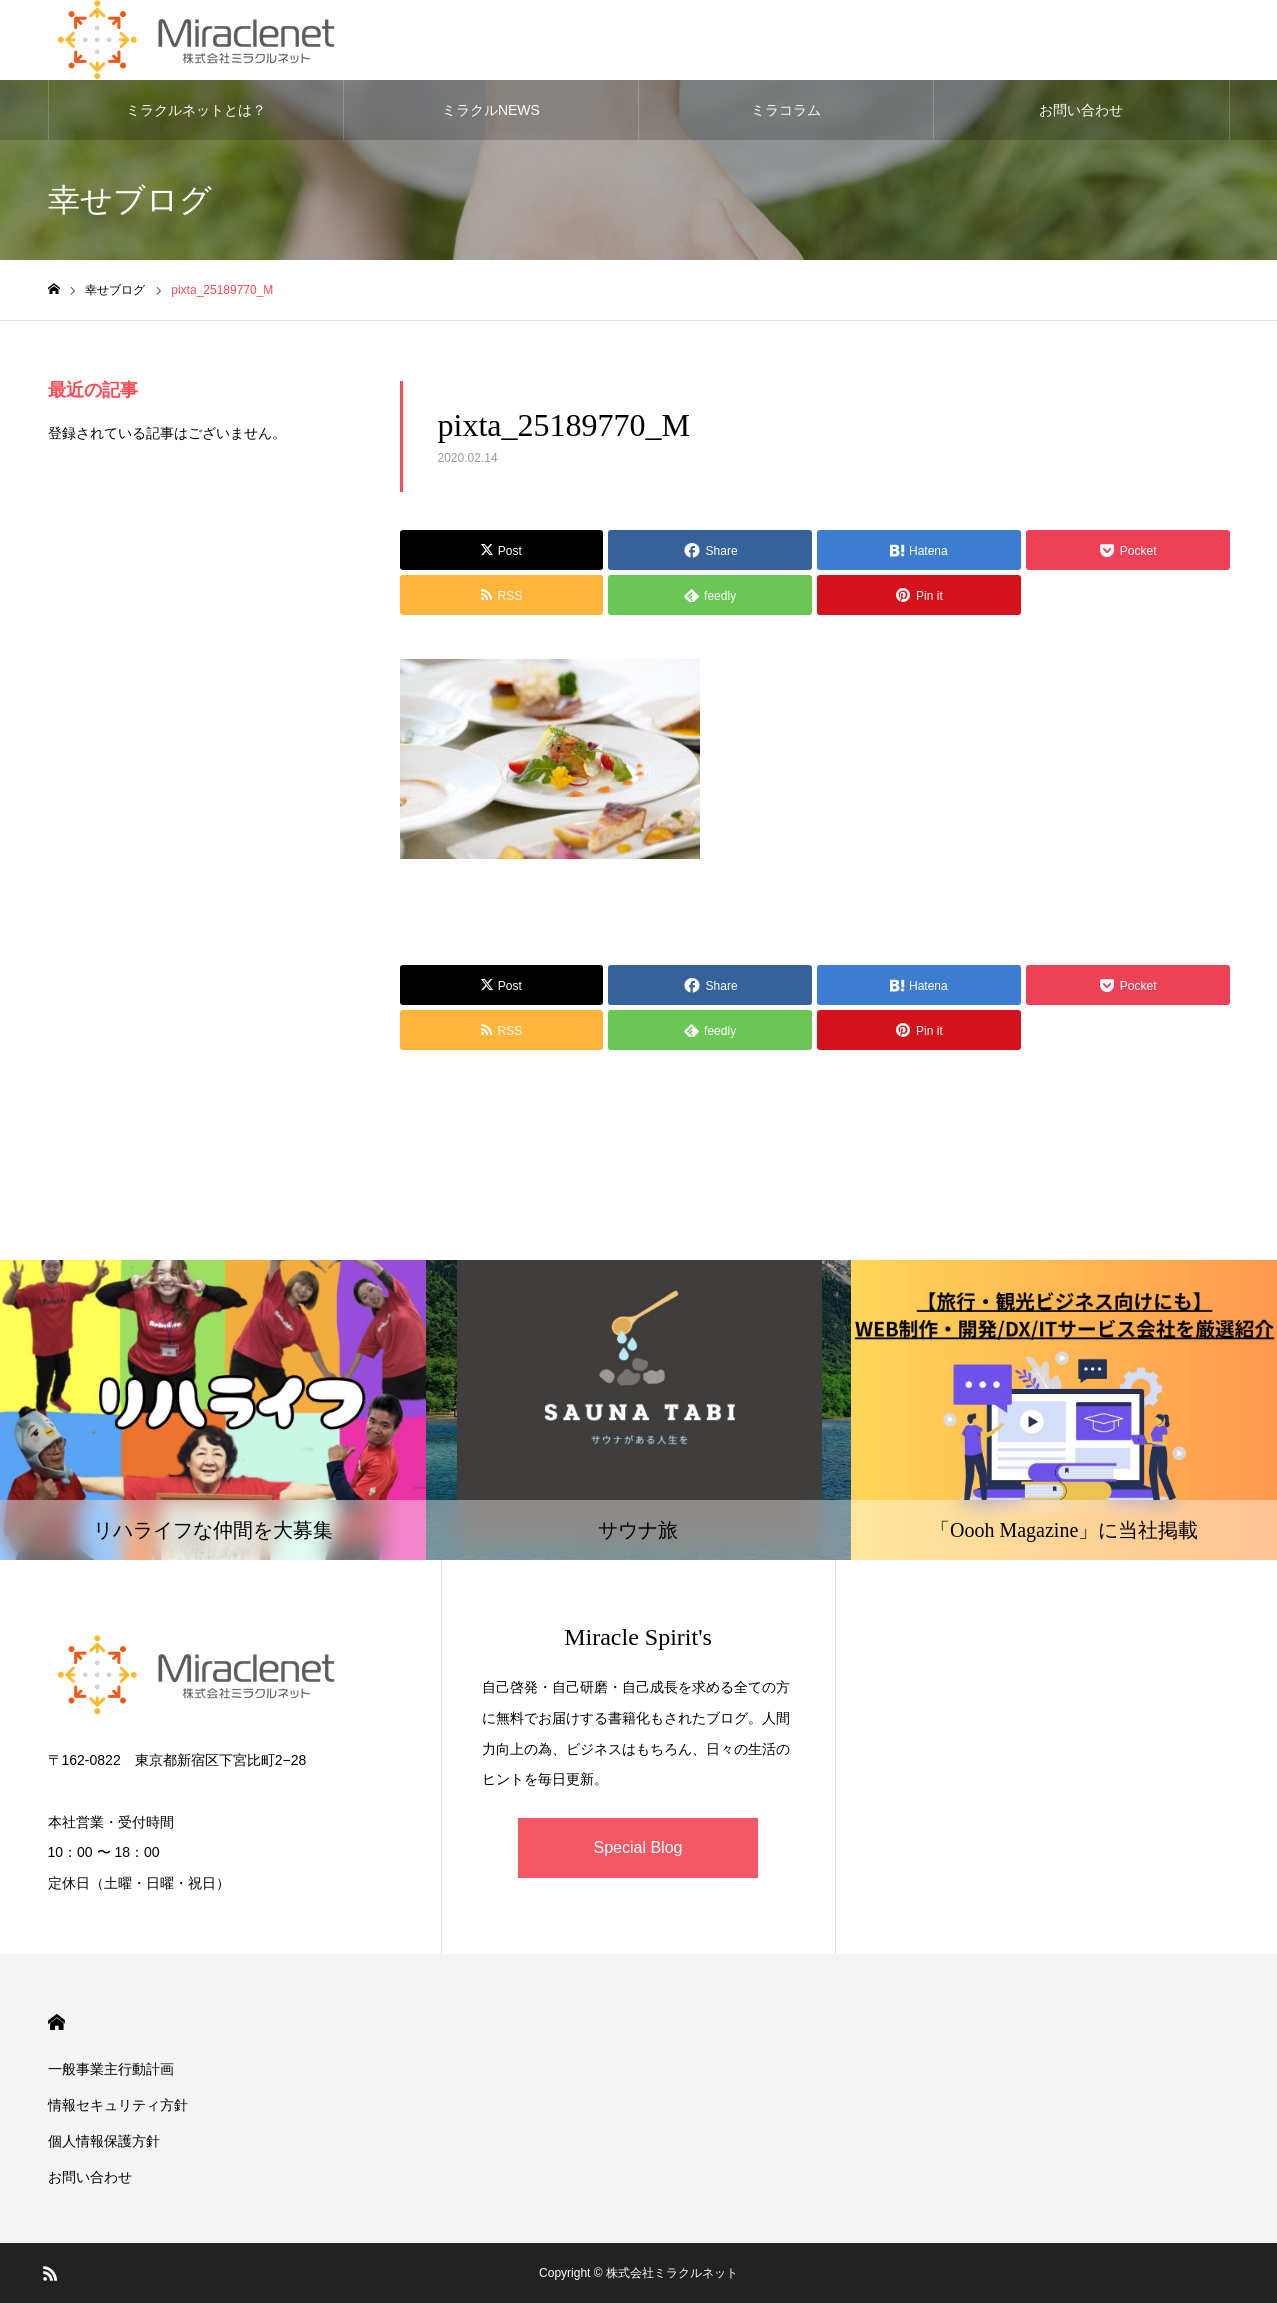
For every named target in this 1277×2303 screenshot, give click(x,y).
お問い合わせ (1081, 110)
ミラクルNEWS (491, 110)
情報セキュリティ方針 (118, 2105)
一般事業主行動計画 (111, 2069)
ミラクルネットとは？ (196, 110)
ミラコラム (786, 110)
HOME (56, 2022)
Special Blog (638, 1847)
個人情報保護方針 (104, 2141)
